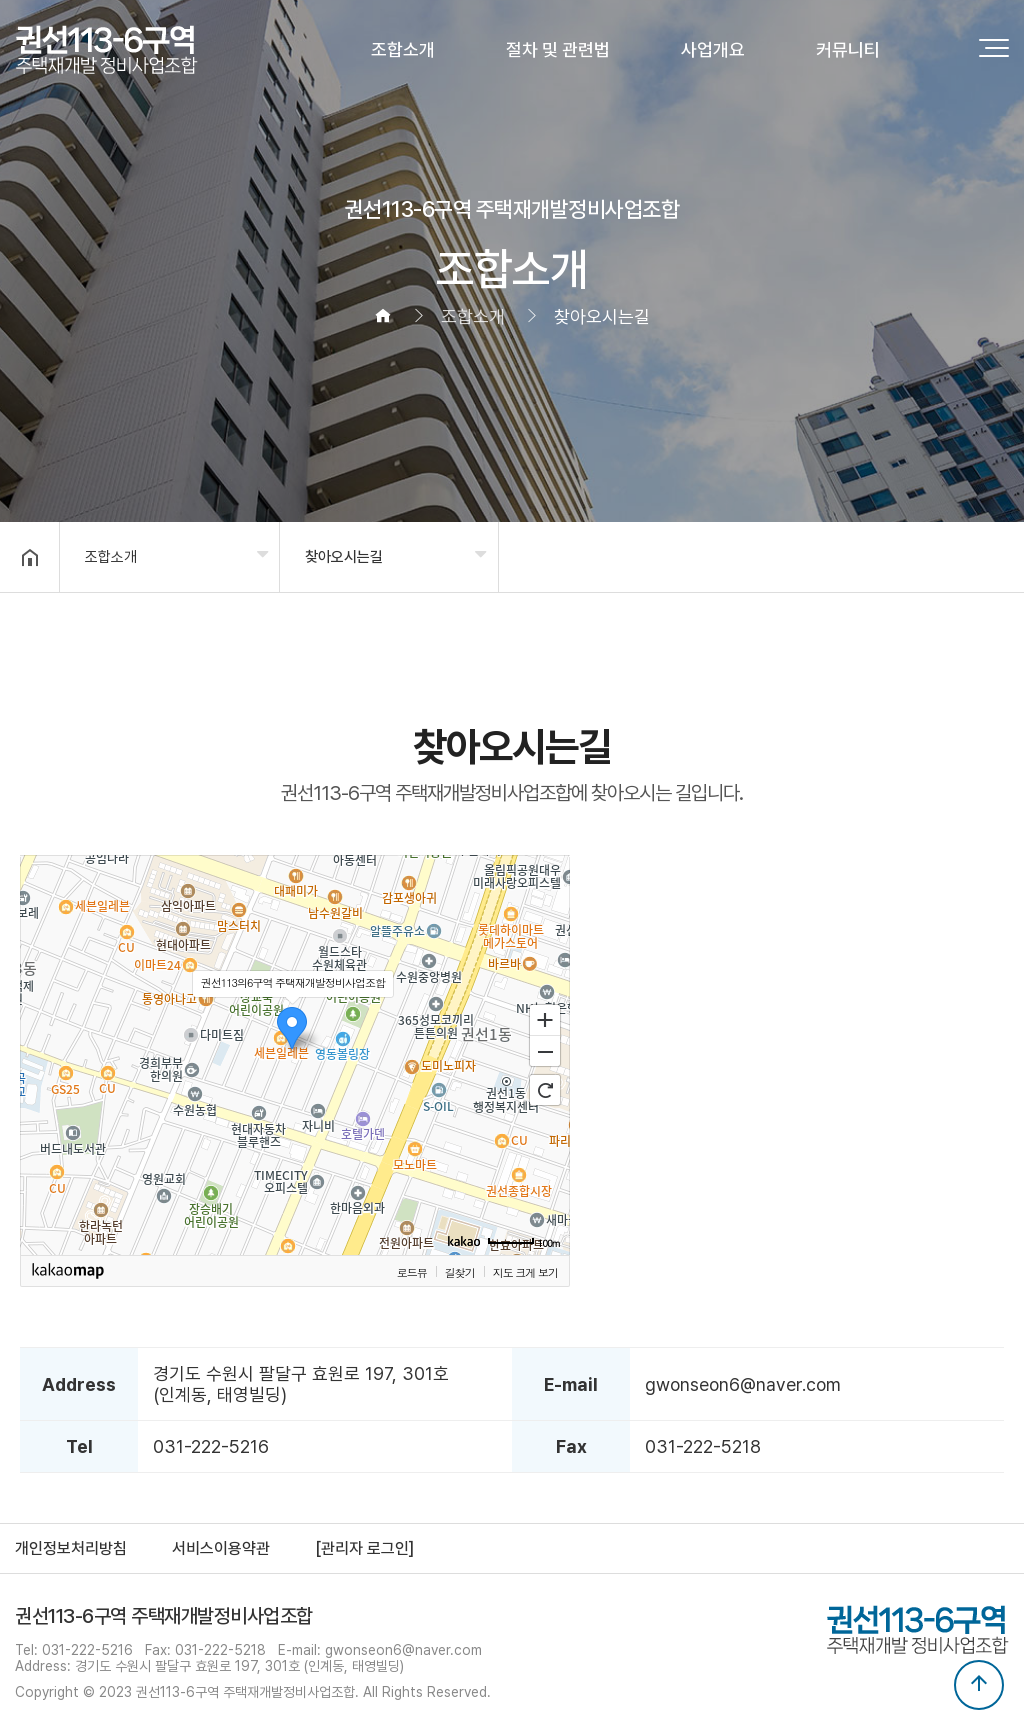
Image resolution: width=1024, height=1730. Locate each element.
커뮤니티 (848, 49)
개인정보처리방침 (71, 1548)
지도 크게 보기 (525, 1272)
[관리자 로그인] (364, 1548)
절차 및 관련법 (558, 49)
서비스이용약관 (221, 1548)
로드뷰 (412, 1272)
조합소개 (403, 49)
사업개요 (713, 49)
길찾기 (460, 1272)
